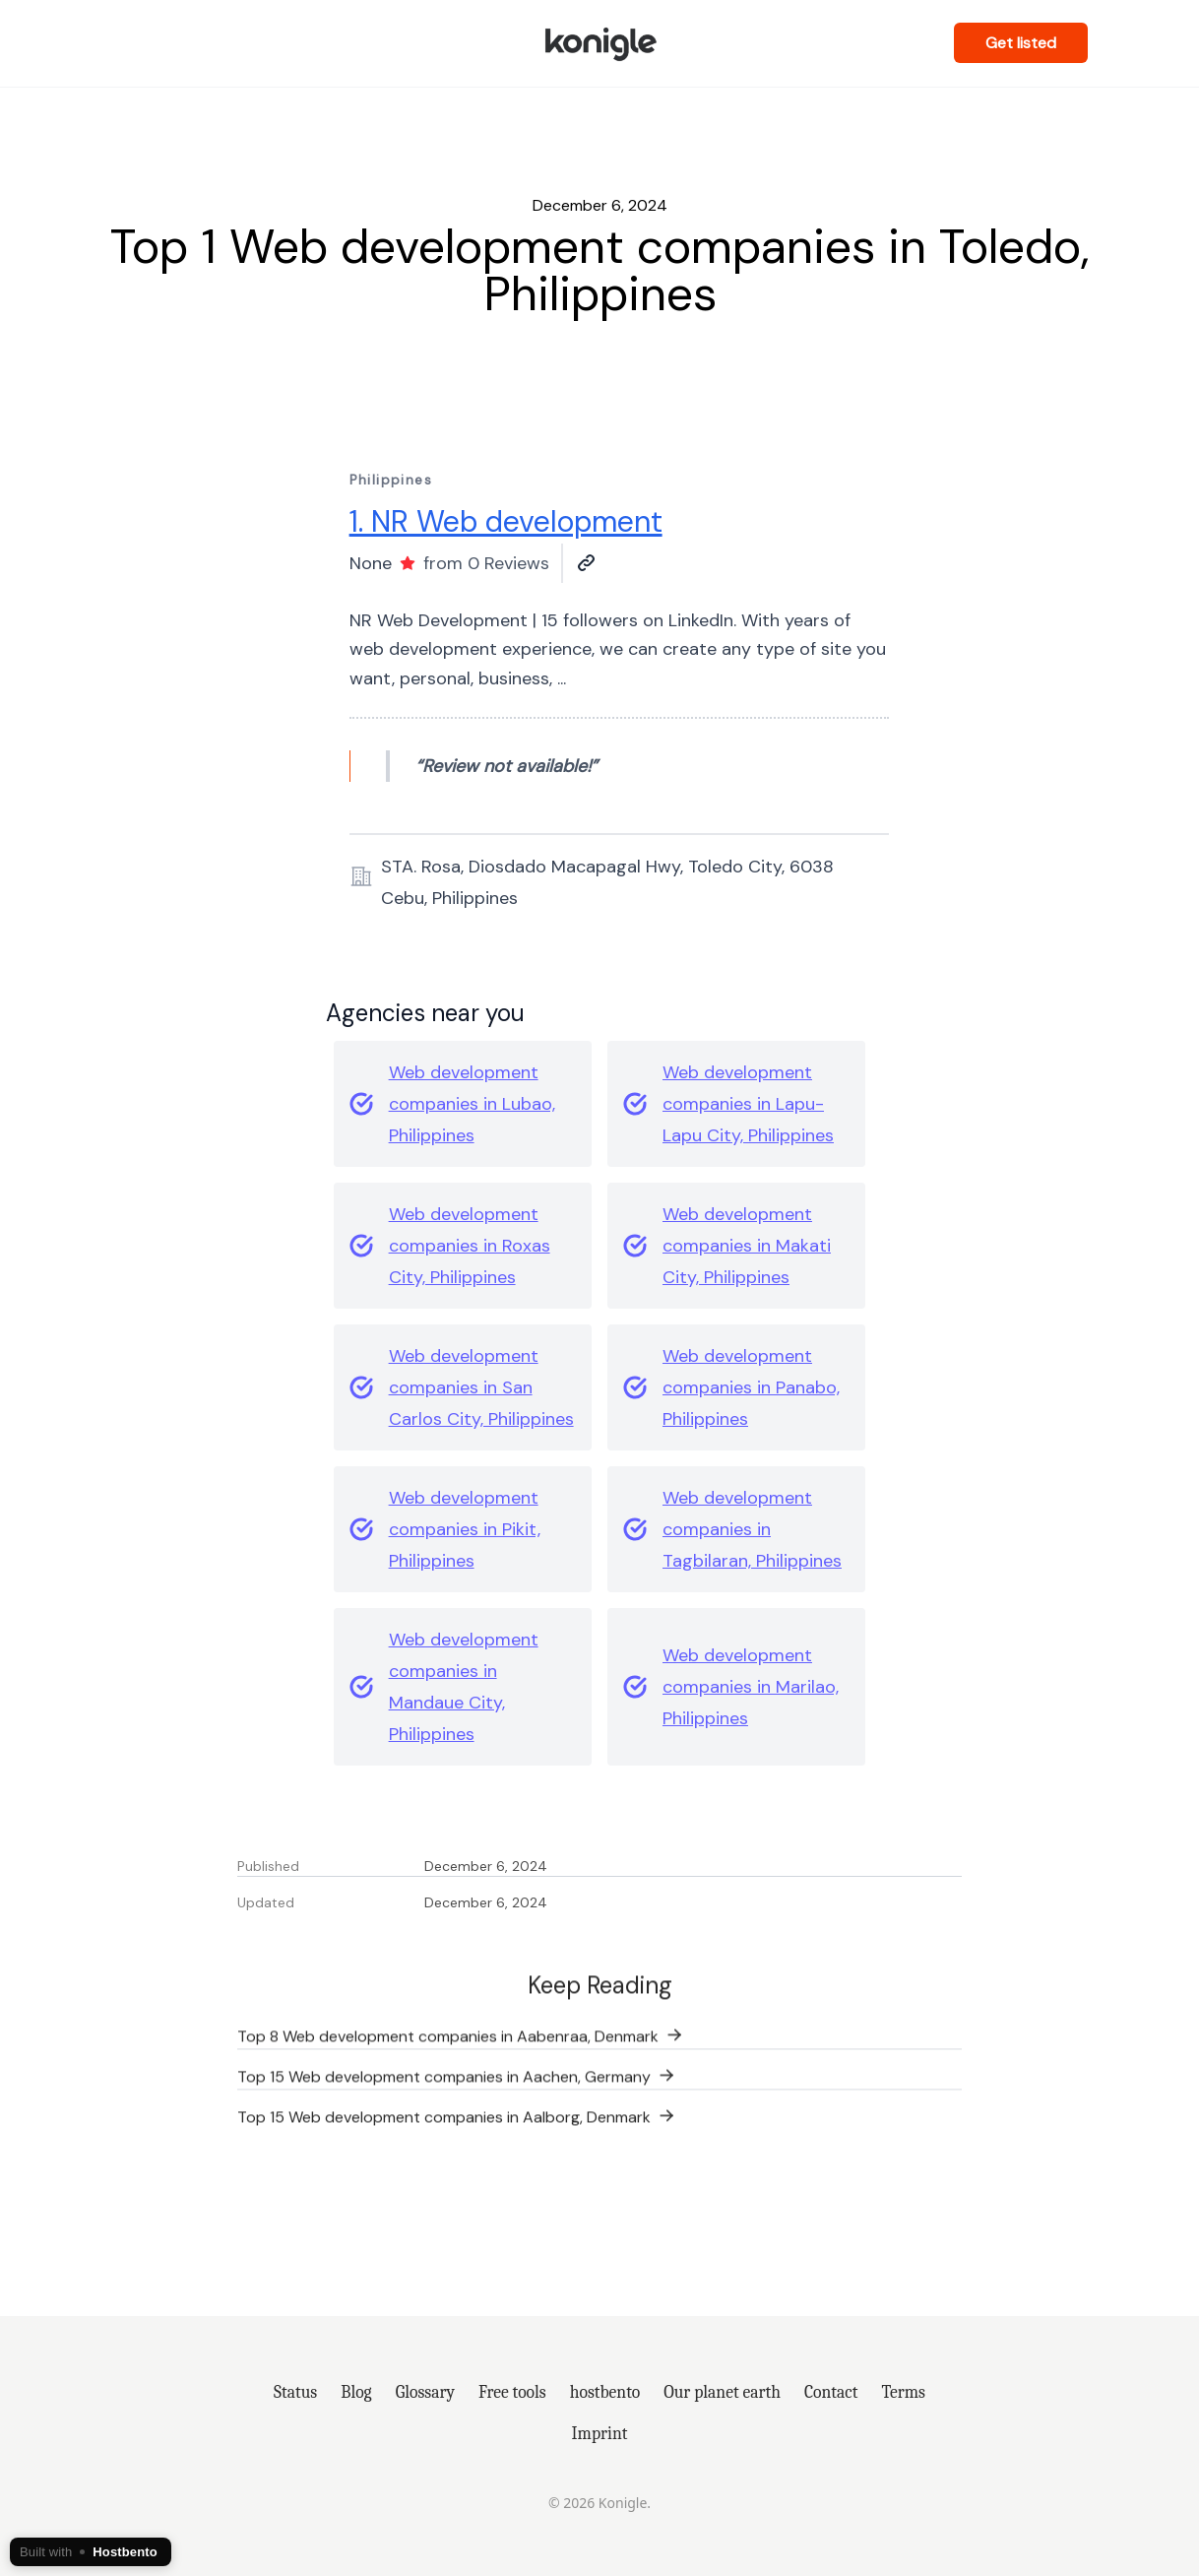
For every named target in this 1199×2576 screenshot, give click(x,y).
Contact (831, 2392)
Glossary (425, 2392)
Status (295, 2392)
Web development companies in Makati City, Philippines (747, 1245)
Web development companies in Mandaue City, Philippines (463, 1687)
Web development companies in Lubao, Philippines (472, 1104)
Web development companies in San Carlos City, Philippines (481, 1387)
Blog (356, 2392)
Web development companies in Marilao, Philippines (751, 1686)
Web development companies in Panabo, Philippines (751, 1387)
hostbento (605, 2392)
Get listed (1020, 42)
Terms (903, 2392)
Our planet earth (722, 2392)
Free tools (512, 2392)
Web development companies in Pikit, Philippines (464, 1529)
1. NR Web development (506, 521)
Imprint (600, 2433)
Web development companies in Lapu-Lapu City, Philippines (748, 1104)
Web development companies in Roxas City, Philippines (469, 1245)
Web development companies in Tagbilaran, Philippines (752, 1529)
